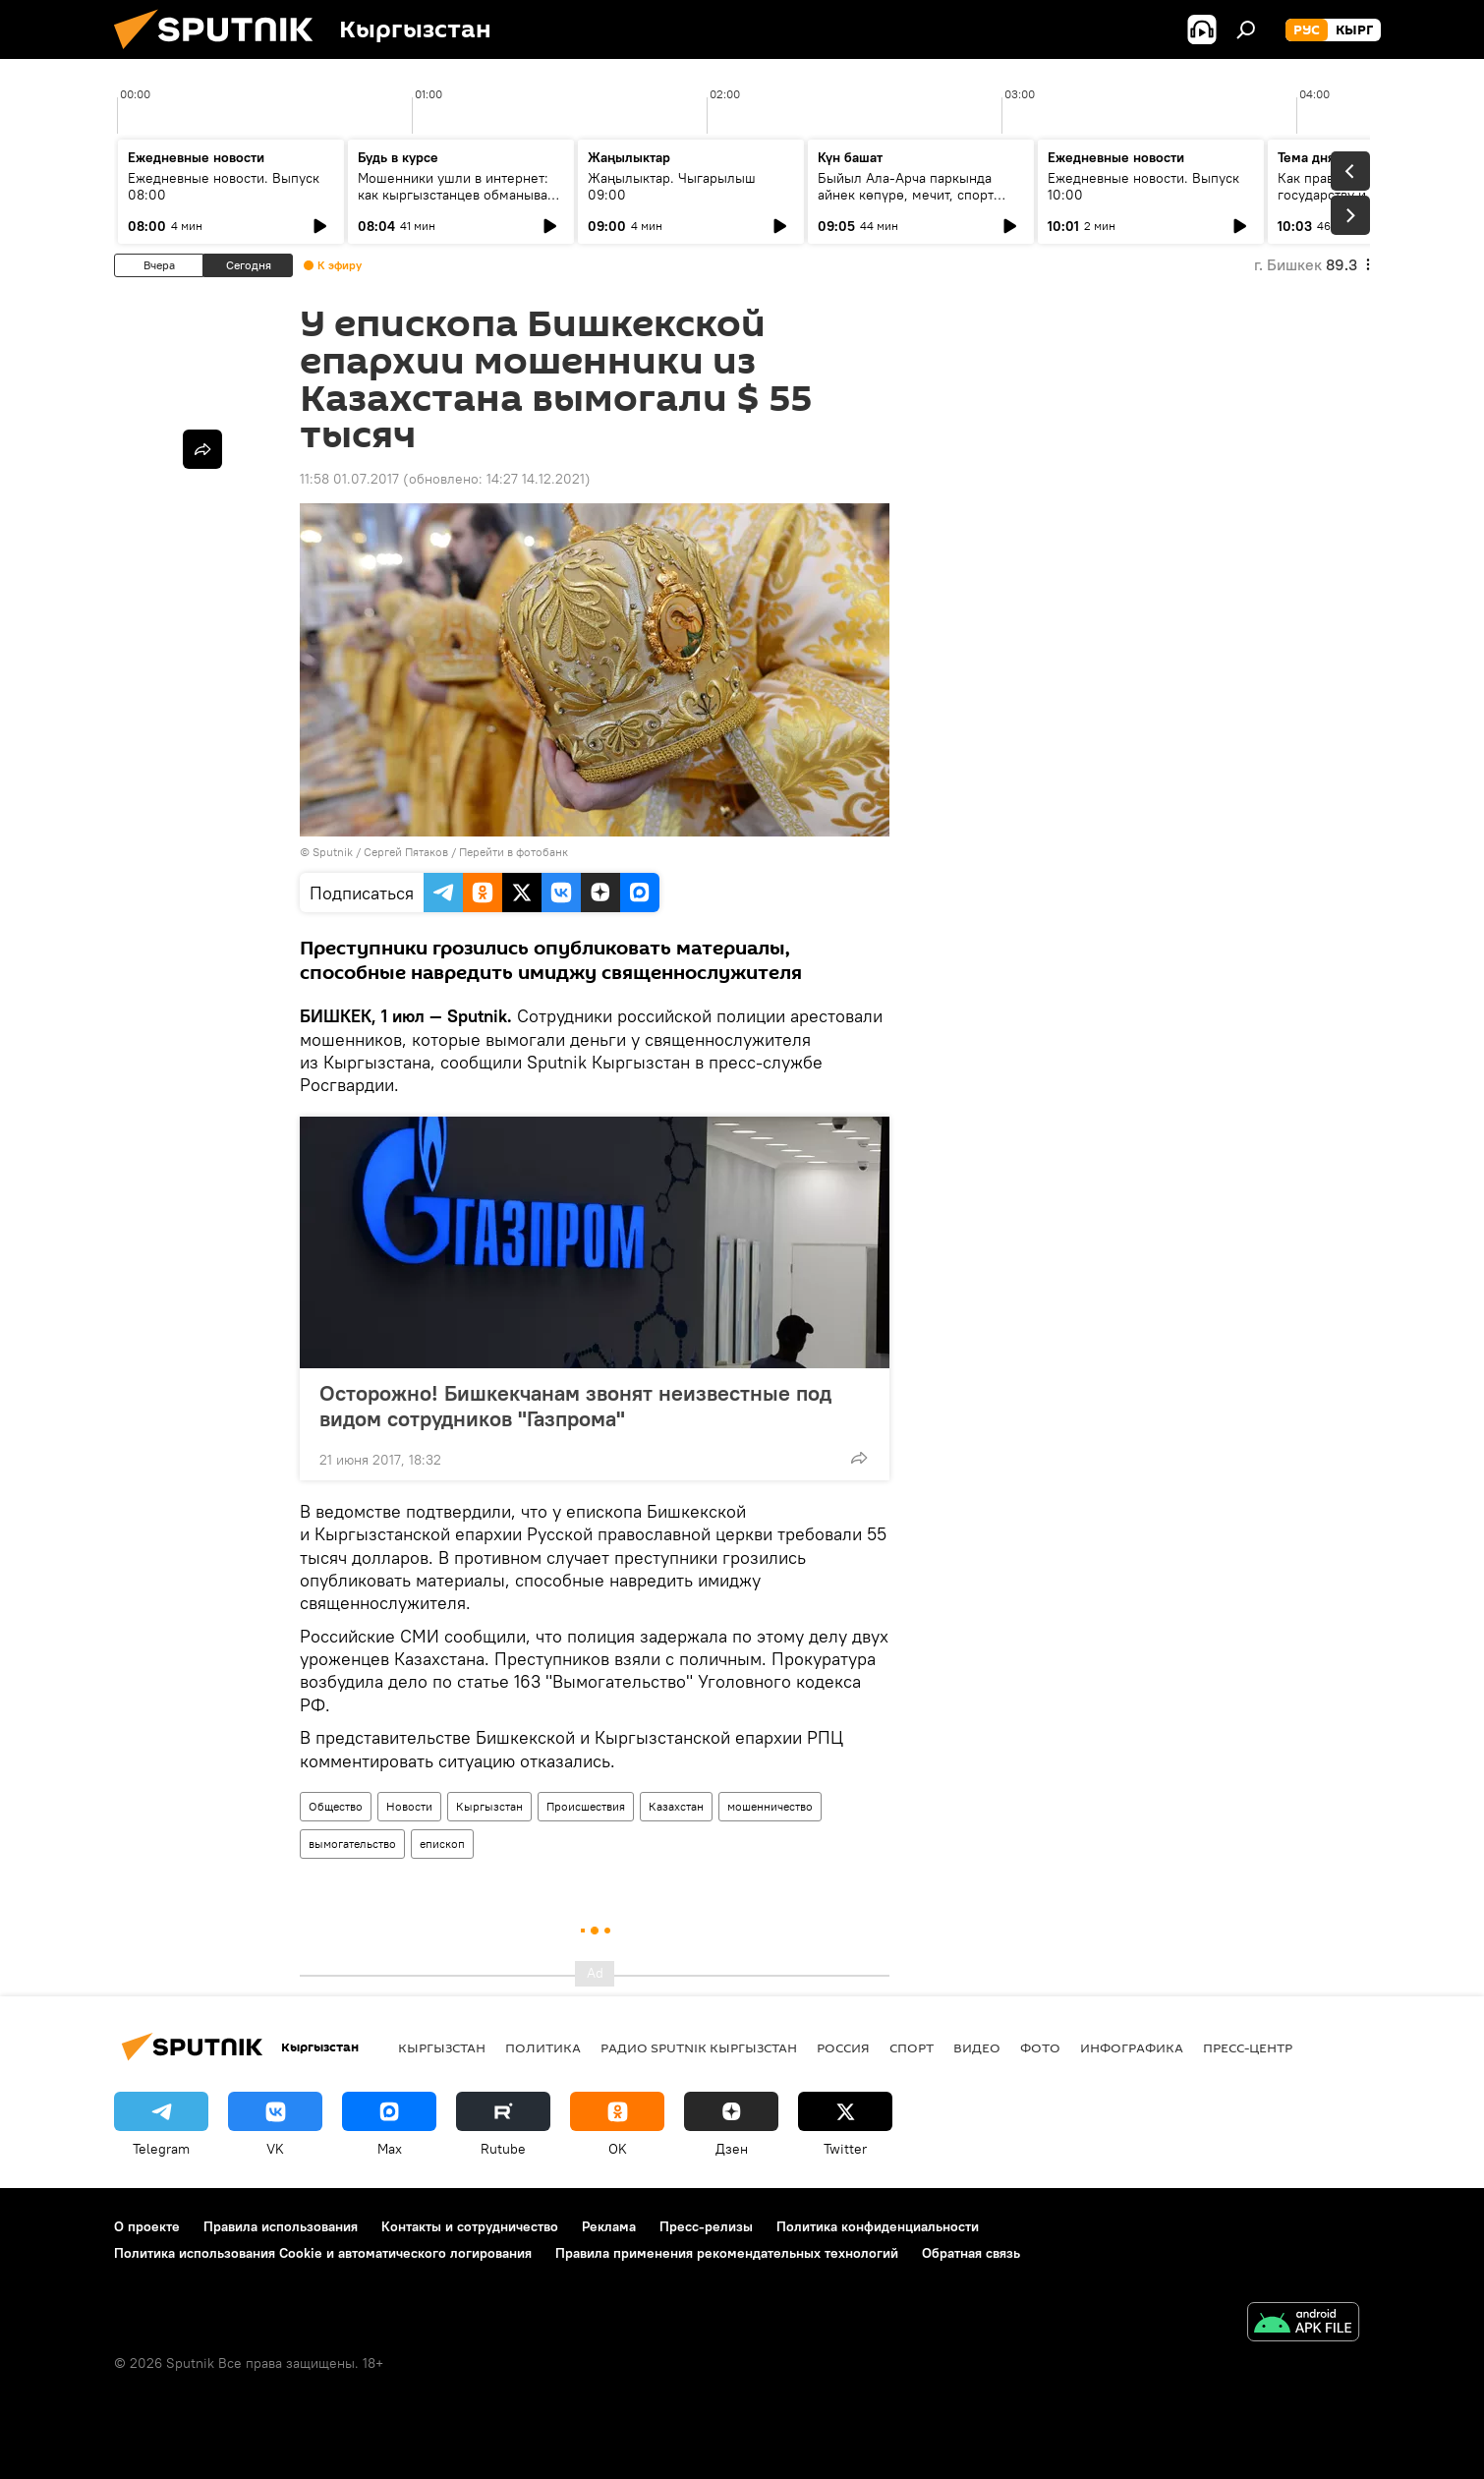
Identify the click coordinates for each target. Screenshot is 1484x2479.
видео (976, 2047)
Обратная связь (971, 2253)
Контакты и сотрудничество (469, 2226)
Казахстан (676, 1806)
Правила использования (280, 2226)
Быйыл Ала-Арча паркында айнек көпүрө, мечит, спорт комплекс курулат (906, 194)
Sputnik (333, 851)
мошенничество (770, 1806)
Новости (409, 1806)
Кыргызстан (489, 1806)
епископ (442, 1843)
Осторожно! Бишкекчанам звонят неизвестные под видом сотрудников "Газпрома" (575, 1405)
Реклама (609, 2226)
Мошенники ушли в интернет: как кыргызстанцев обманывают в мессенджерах (460, 194)
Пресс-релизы (706, 2226)
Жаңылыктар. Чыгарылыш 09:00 (672, 186)
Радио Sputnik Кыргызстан (698, 2047)
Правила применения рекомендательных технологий (726, 2253)
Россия (843, 2047)
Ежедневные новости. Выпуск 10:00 (1143, 186)
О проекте (147, 2226)
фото (1040, 2047)
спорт (911, 2047)
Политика (543, 2047)
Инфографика (1131, 2047)
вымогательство (352, 1843)
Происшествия (585, 1806)
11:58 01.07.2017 (349, 479)
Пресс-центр (1247, 2047)
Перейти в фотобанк (513, 851)
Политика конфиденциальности (877, 2226)
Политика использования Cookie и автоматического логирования (323, 2253)
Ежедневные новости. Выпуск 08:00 (223, 186)
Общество (336, 1806)
